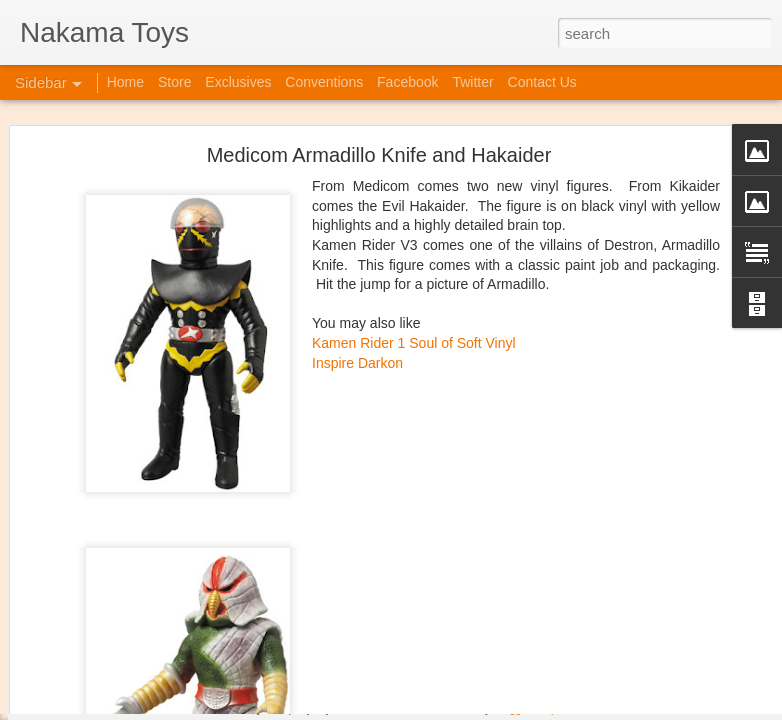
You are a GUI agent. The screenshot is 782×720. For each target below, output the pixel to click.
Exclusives (238, 82)
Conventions (324, 82)
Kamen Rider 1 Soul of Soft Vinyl (414, 131)
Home (125, 82)
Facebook (407, 82)
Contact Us (542, 82)
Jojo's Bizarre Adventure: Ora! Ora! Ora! (155, 662)
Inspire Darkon (357, 150)
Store (174, 82)
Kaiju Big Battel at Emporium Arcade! (147, 617)
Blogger (512, 709)
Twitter (472, 82)
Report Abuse (570, 709)
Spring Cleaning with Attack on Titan (145, 527)
